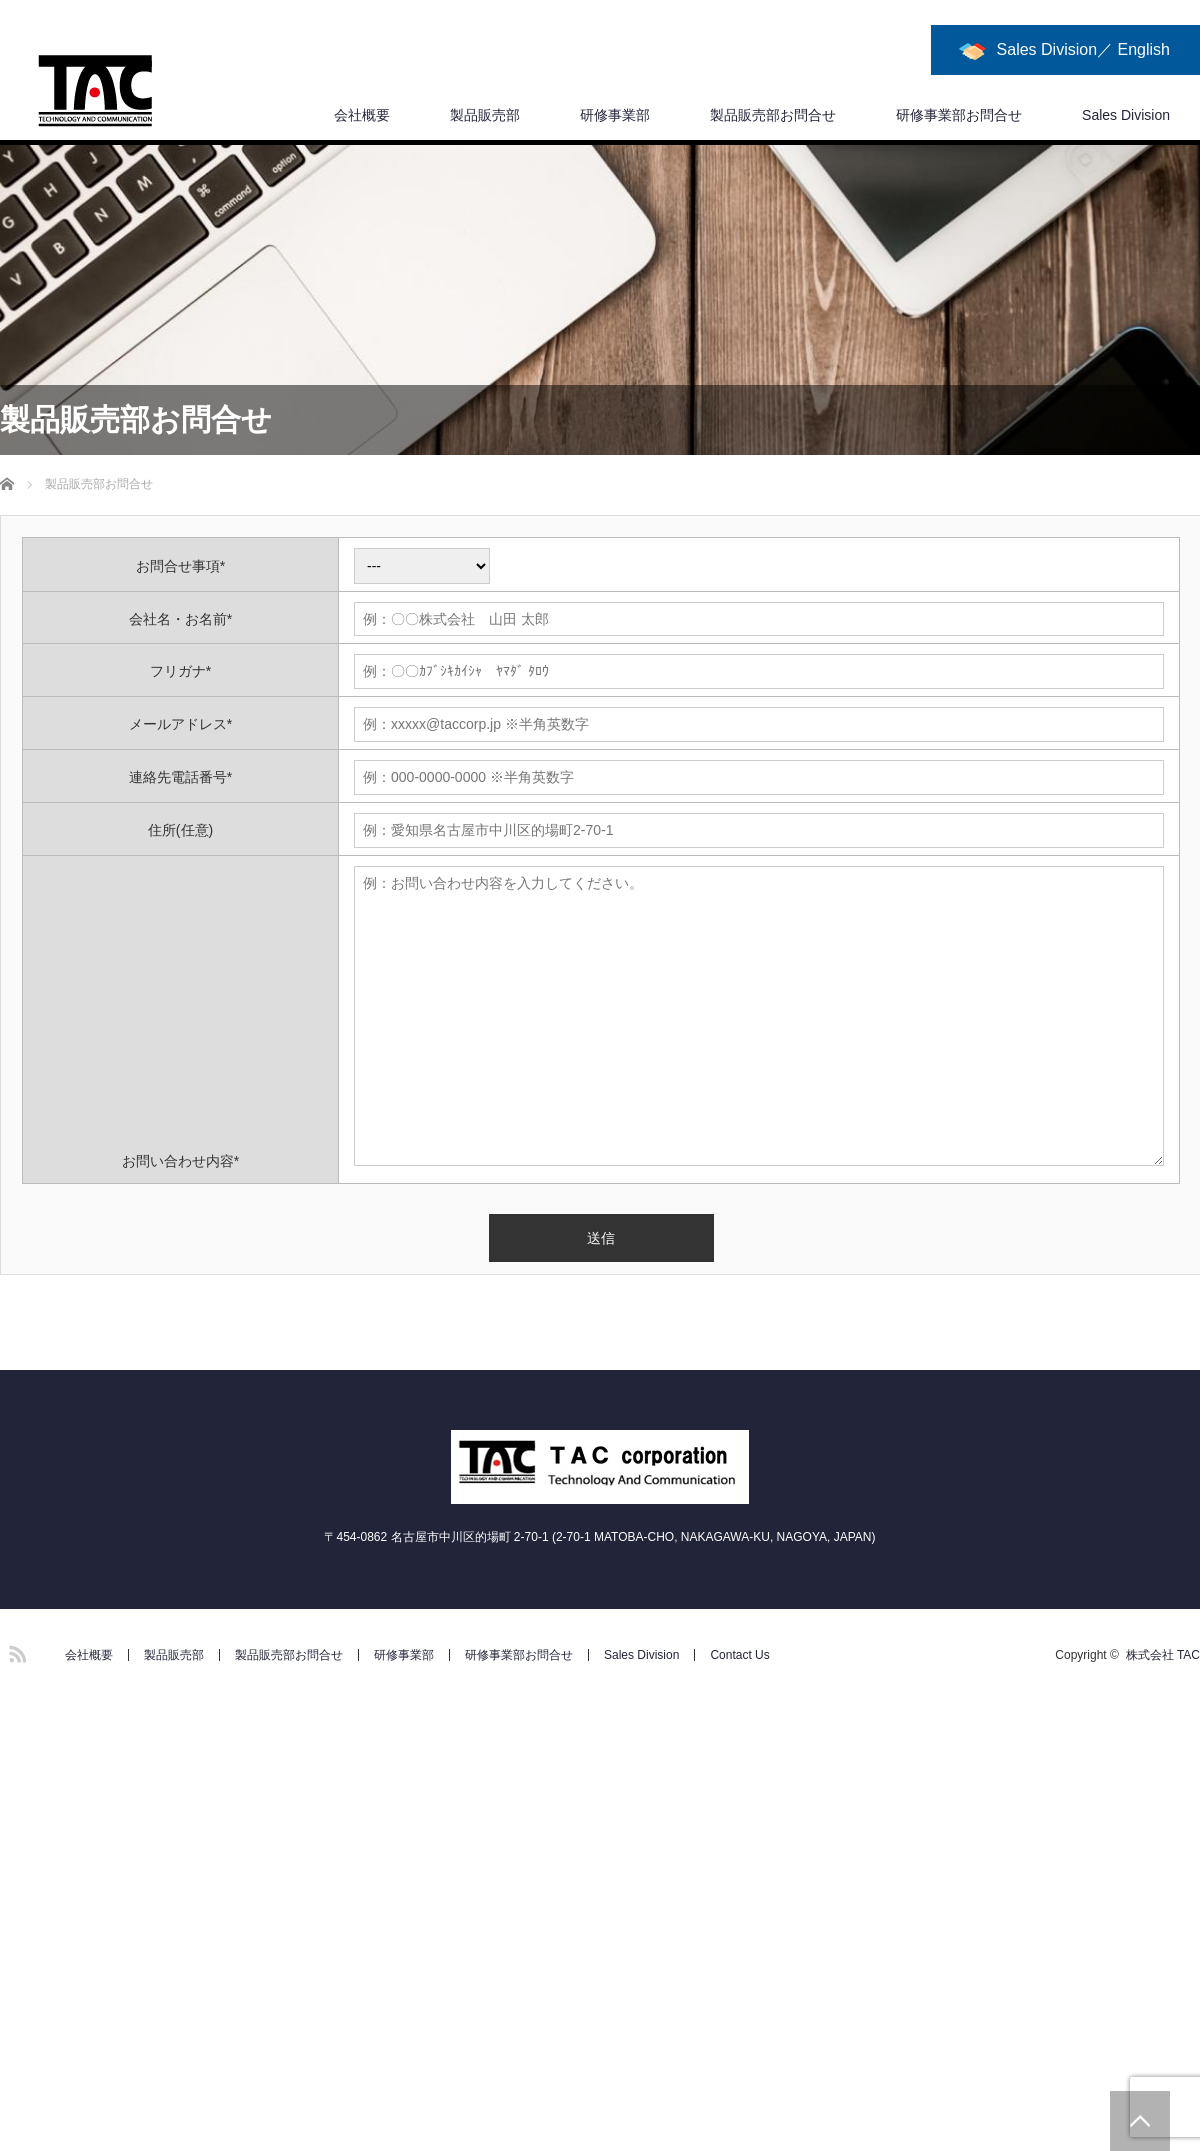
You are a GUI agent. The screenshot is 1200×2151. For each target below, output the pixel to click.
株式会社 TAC (1163, 1655)
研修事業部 (615, 115)
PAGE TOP (1140, 2121)
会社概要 (362, 115)
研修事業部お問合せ (959, 115)
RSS (15, 1651)
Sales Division (1126, 115)
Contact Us (739, 1655)
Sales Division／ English (1083, 49)
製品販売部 (485, 115)
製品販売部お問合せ (773, 115)
